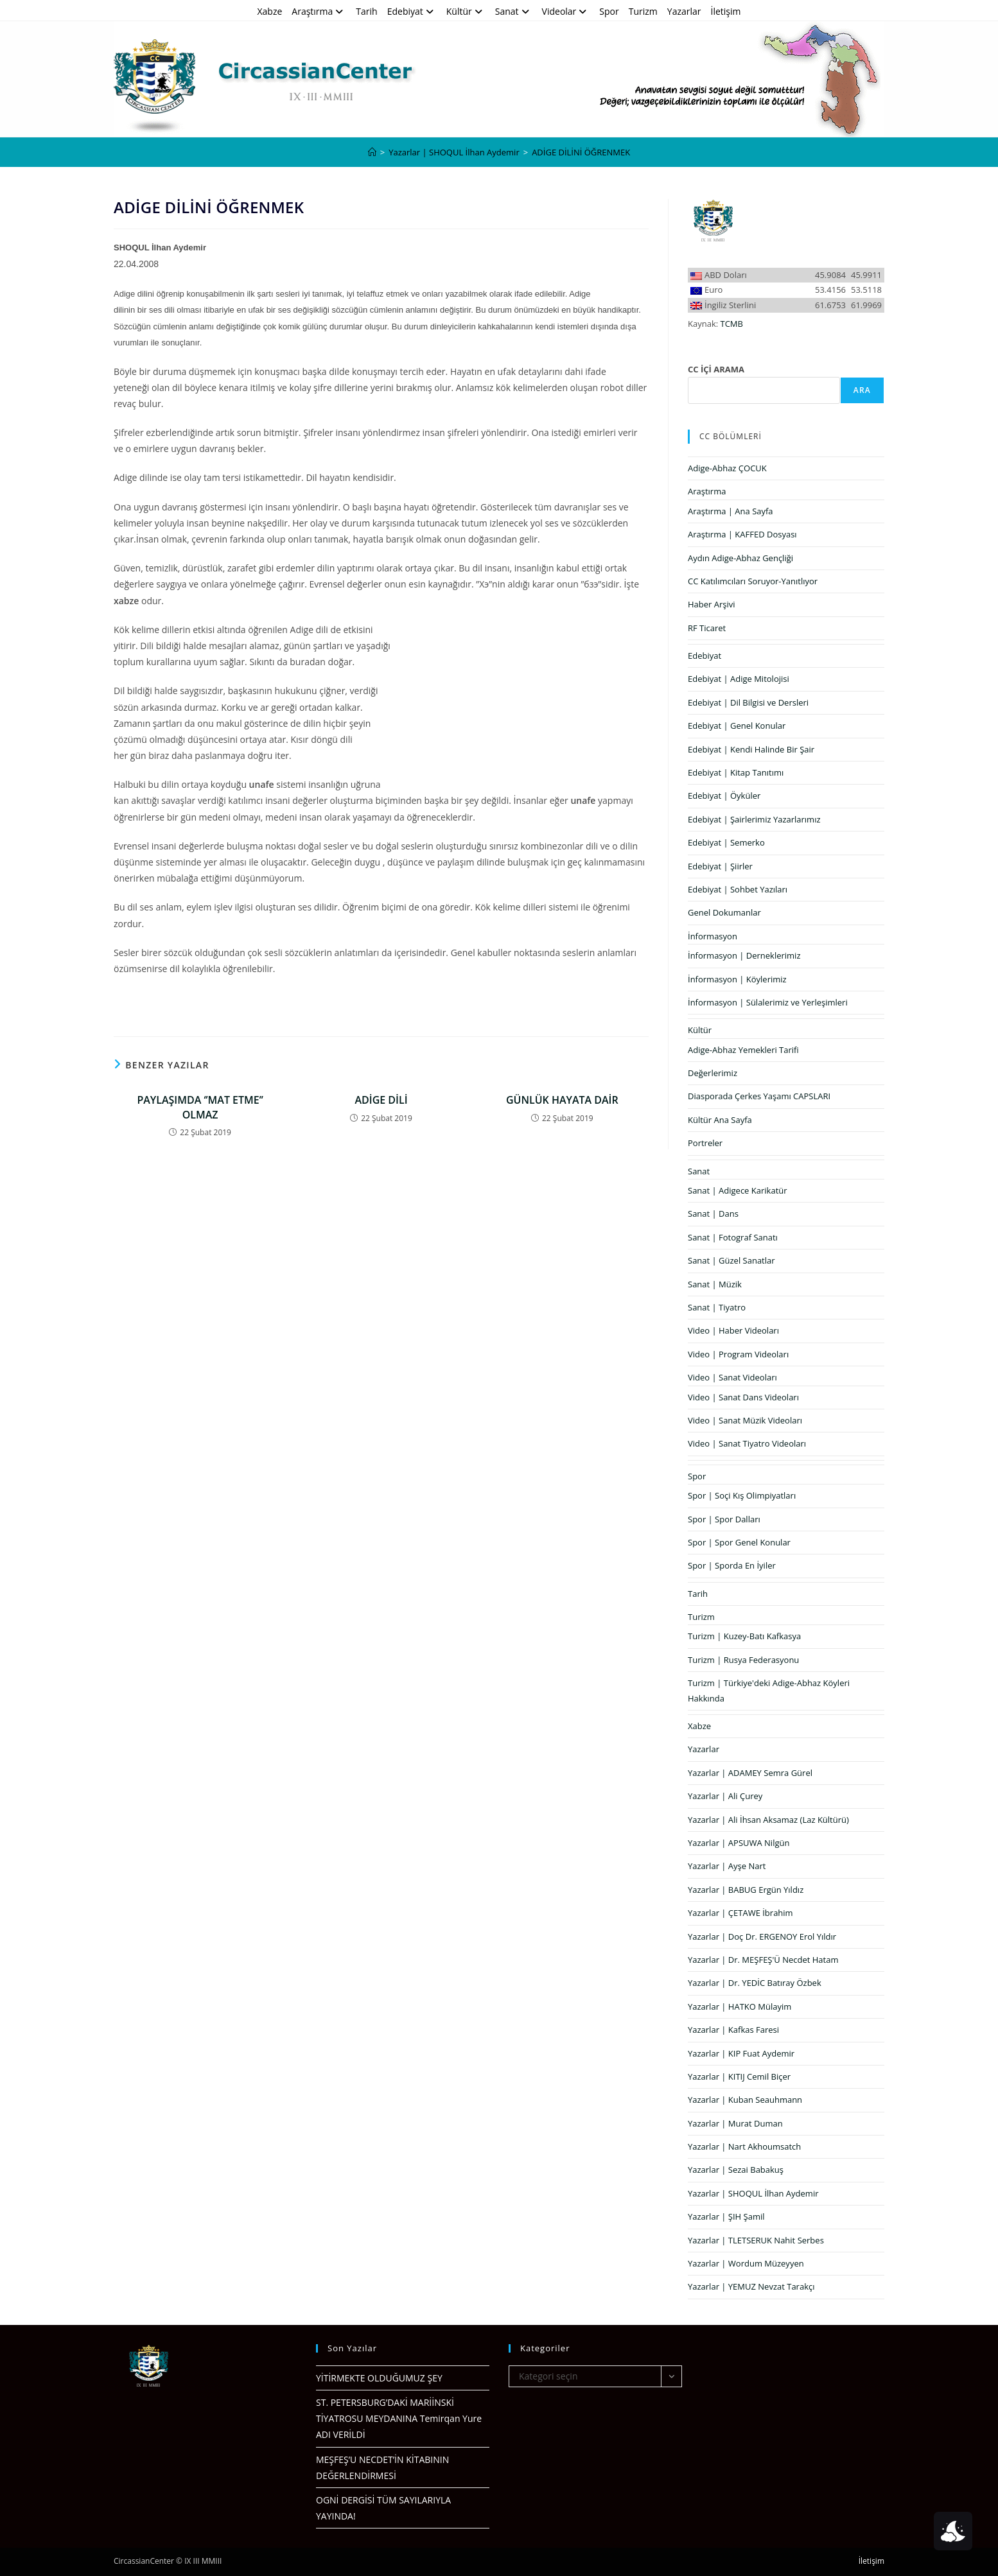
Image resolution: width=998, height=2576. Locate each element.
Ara (862, 390)
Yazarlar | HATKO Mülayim (739, 2006)
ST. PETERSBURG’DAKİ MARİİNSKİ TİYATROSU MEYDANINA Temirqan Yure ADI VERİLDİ (399, 2418)
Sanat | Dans (713, 1213)
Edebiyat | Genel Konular (736, 725)
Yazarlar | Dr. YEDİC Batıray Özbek (754, 1983)
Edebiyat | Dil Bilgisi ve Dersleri (748, 702)
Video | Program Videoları (738, 1354)
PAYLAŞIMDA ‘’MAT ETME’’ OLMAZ (200, 1107)
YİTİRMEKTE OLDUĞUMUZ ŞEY (379, 2378)
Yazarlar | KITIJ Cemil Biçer (739, 2076)
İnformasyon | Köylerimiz (737, 979)
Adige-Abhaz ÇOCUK (727, 468)
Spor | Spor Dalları (724, 1519)
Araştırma (319, 11)
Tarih (366, 11)
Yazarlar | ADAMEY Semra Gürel (750, 1773)
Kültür (466, 11)
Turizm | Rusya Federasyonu (743, 1660)
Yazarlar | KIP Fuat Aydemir (741, 2053)
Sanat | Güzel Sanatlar (731, 1260)
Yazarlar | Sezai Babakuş (736, 2169)
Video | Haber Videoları (733, 1330)
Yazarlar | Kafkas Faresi (733, 2029)
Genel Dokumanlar (724, 912)
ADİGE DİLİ (381, 1100)
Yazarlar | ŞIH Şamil (726, 2216)
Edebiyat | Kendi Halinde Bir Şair (751, 749)
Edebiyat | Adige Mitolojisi (738, 678)
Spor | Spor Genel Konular (739, 1542)
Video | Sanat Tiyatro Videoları (747, 1443)
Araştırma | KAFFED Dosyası (742, 534)
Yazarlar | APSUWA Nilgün (738, 1843)
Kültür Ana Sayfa (720, 1120)
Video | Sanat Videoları (732, 1377)
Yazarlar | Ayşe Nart (727, 1866)
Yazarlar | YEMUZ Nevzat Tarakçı (751, 2286)
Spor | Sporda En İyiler (732, 1565)
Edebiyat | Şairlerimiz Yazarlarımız (754, 819)
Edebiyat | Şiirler (720, 866)
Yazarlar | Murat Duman (735, 2123)
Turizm (643, 11)
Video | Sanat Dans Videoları (743, 1397)
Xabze (269, 11)
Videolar (566, 11)
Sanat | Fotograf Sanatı (733, 1237)
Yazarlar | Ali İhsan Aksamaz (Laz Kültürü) (768, 1819)
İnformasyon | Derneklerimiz (744, 955)
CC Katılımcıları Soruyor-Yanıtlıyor (753, 581)
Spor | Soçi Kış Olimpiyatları (742, 1495)
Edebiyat (412, 11)
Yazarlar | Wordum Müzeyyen (746, 2263)
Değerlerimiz (712, 1073)
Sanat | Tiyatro (717, 1307)
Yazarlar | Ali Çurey (725, 1796)
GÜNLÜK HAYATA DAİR (562, 1100)
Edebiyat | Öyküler (724, 795)
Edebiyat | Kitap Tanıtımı (736, 772)
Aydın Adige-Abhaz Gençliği (740, 558)
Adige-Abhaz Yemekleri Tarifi (743, 1050)
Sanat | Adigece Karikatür (737, 1190)
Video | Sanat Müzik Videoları (745, 1420)
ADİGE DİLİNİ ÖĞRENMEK (581, 152)
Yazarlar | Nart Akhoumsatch (744, 2146)
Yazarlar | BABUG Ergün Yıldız (745, 1889)
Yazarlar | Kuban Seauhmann (745, 2099)
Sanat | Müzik (715, 1284)
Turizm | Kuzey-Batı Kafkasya (744, 1636)
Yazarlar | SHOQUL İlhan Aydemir (753, 2193)
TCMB (732, 323)
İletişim (726, 11)
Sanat (513, 11)
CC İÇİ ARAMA (716, 369)
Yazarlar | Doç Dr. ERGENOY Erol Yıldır (762, 1936)
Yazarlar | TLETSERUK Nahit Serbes (756, 2240)
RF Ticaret (707, 628)
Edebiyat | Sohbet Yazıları (737, 889)
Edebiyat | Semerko (726, 842)
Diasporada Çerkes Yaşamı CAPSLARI (759, 1096)
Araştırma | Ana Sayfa (730, 511)
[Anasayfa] (372, 152)
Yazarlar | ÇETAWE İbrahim (740, 1913)
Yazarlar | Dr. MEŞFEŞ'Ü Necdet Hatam (763, 1959)
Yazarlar (684, 11)
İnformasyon (712, 936)
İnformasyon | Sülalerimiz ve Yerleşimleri (768, 1002)
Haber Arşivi (711, 604)
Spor (608, 11)
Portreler (705, 1143)
